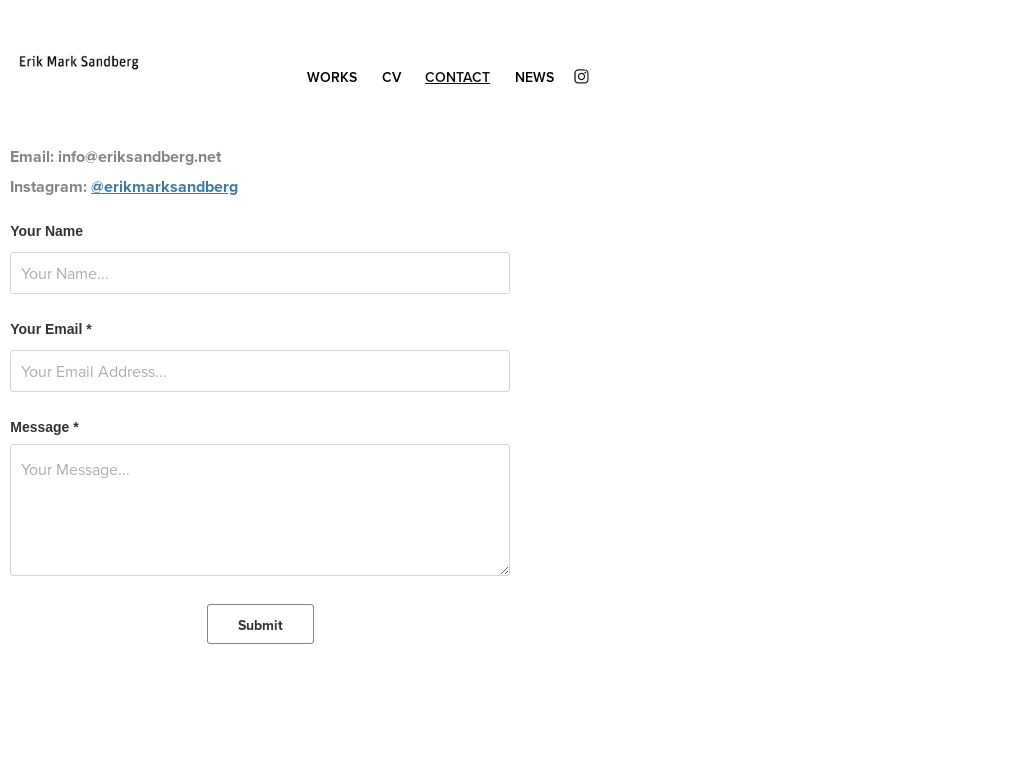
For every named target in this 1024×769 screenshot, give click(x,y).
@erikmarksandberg (164, 186)
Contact (457, 77)
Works (332, 77)
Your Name (46, 231)
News (534, 77)
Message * (44, 427)
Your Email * (50, 329)
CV (391, 77)
